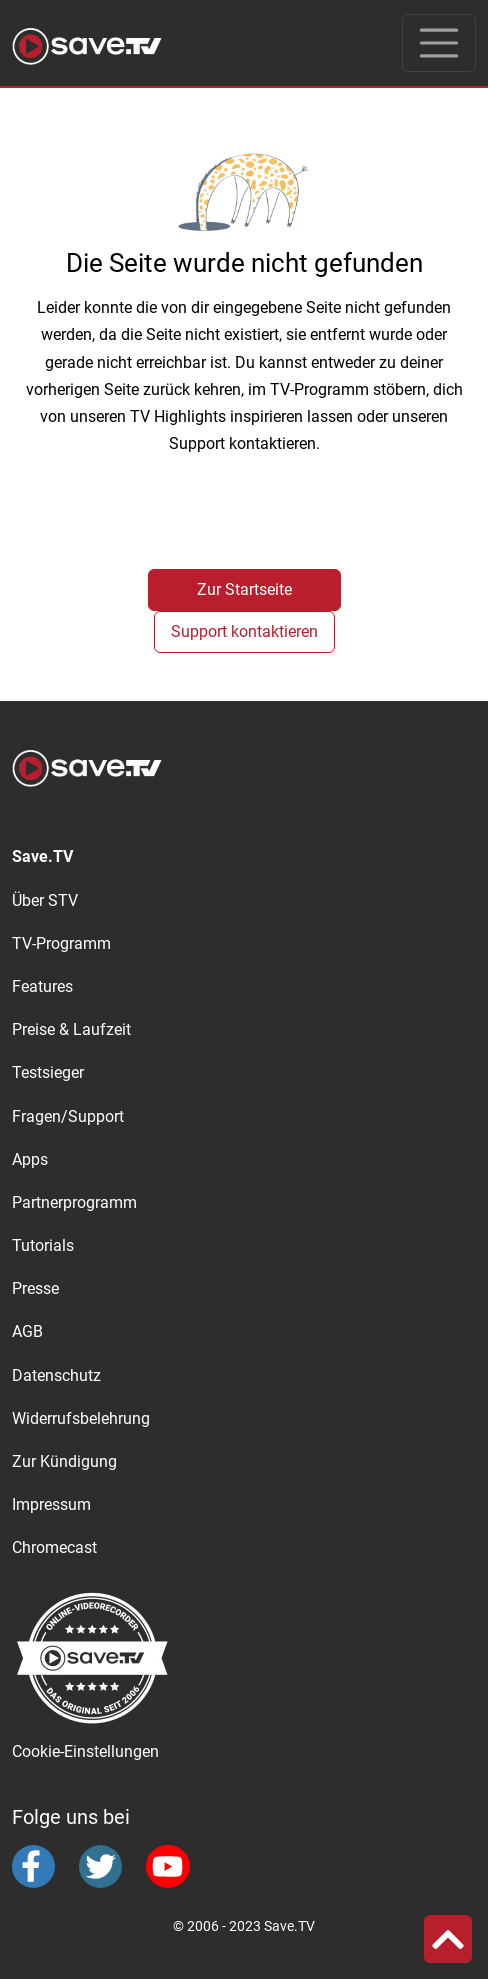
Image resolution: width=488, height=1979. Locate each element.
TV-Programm (61, 943)
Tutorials (43, 1245)
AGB (27, 1331)
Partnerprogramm (74, 1202)
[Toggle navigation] (439, 43)
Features (42, 986)
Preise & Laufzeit (71, 1029)
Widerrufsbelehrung (81, 1418)
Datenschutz (56, 1375)
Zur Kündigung (64, 1461)
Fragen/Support (68, 1116)
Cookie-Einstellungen (85, 1751)
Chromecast (54, 1547)
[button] (448, 1939)
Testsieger (48, 1072)
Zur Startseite (244, 589)
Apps (30, 1159)
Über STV (45, 900)
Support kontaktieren (244, 631)
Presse (35, 1288)
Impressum (51, 1504)
